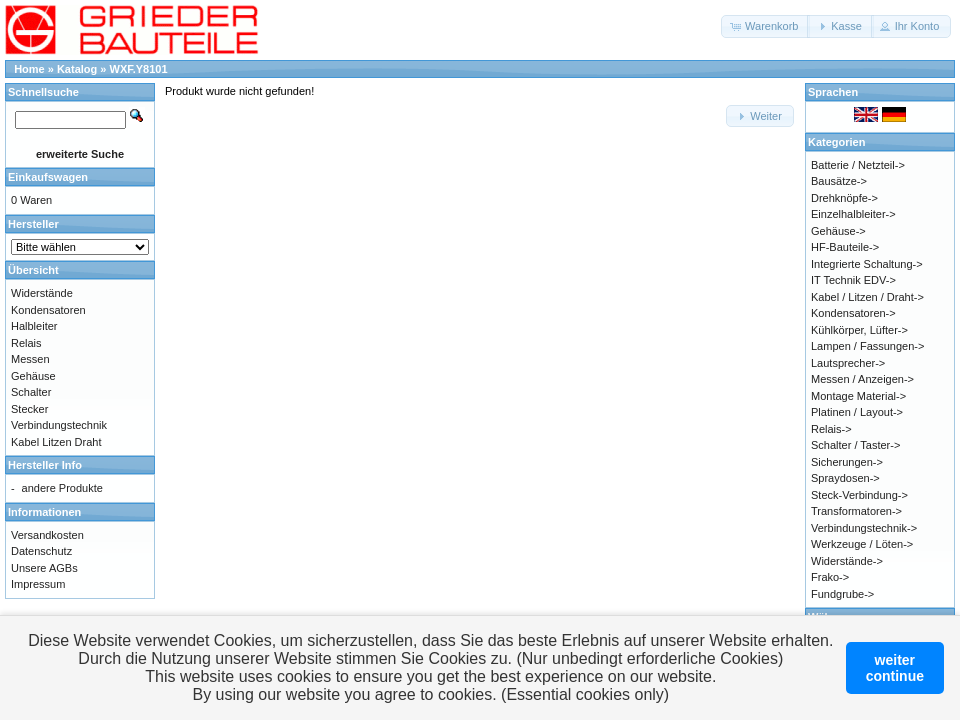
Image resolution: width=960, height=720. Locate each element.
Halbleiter (34, 326)
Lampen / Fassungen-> (867, 346)
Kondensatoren (48, 310)
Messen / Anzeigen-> (862, 379)
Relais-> (831, 429)
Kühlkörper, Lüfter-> (859, 330)
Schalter (31, 392)
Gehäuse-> (838, 231)
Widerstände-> (847, 561)
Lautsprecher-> (848, 363)
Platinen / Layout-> (857, 412)
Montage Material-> (858, 396)
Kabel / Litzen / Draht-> (867, 297)
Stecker (29, 409)
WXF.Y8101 (139, 69)
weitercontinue (895, 668)
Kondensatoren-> (853, 313)
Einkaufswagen (48, 177)
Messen (30, 359)
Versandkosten (47, 535)
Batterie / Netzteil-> (858, 165)
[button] (765, 26)
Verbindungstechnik (59, 425)
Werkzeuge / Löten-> (862, 544)
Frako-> (830, 577)
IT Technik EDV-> (853, 280)
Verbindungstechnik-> (864, 528)
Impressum (38, 584)
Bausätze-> (839, 181)
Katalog (77, 69)
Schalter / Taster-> (855, 445)
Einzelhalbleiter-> (853, 214)
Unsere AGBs (44, 568)
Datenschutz (41, 551)
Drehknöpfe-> (844, 198)
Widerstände (42, 293)
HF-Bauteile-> (845, 247)
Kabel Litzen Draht (56, 442)
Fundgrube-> (842, 594)
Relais (26, 343)
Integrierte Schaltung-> (867, 264)
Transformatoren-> (856, 511)
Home (29, 69)
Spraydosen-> (845, 478)
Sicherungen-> (847, 462)
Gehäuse (33, 376)
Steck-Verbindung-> (859, 495)
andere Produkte (62, 488)
